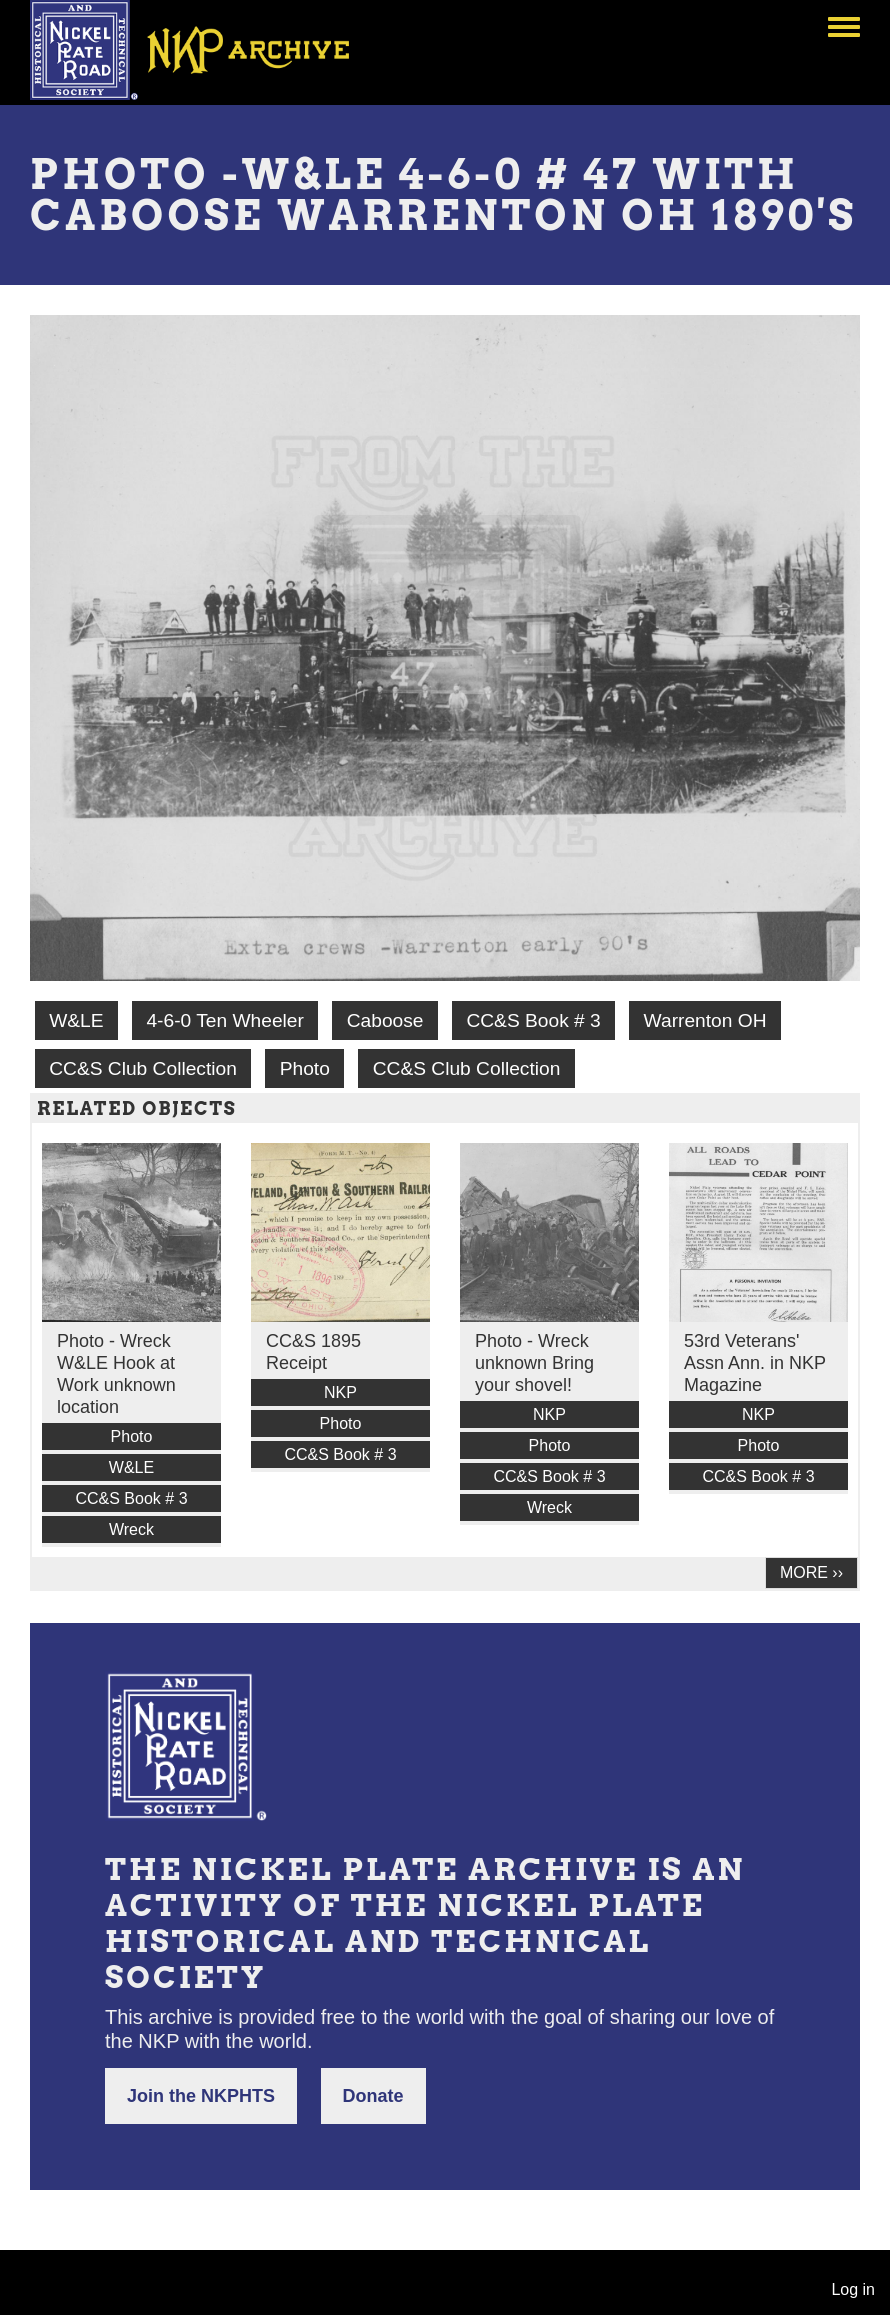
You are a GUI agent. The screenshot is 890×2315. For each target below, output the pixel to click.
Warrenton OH (705, 1020)
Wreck (131, 1529)
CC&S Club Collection (143, 1068)
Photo (305, 1068)
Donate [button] (373, 2096)
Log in (853, 2289)
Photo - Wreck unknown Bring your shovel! (534, 1363)
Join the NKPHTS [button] (201, 2096)
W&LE (76, 1020)
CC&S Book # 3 (533, 1020)
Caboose (385, 1020)
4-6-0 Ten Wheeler (225, 1020)
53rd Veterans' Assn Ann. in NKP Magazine (755, 1363)
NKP (340, 1392)
